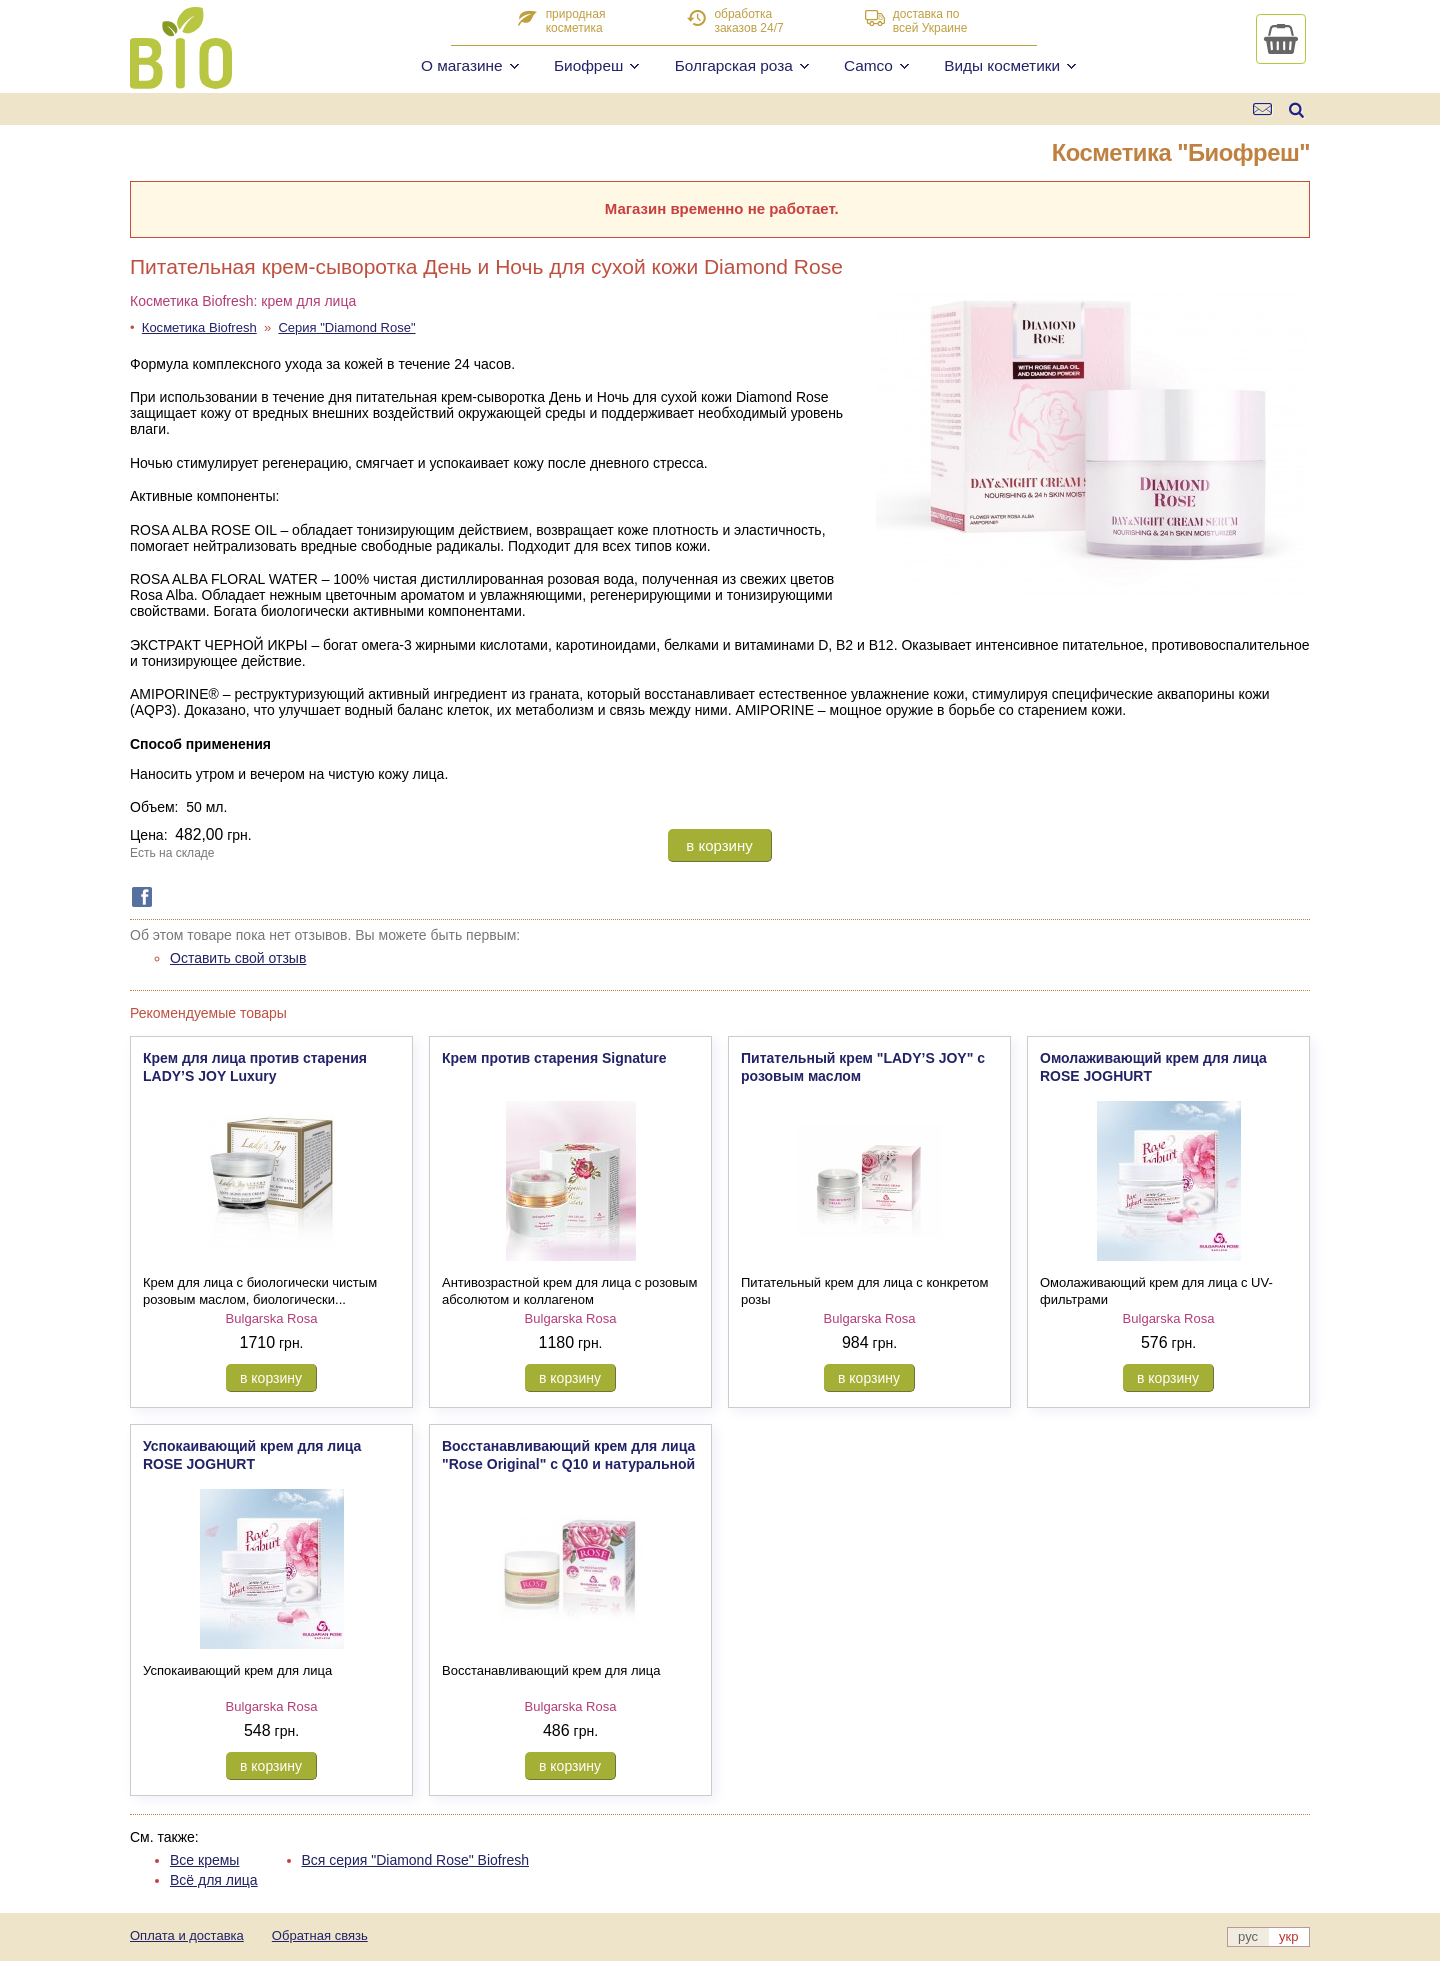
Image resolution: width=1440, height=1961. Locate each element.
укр (1288, 1936)
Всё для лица (214, 1880)
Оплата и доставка (187, 1935)
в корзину (719, 845)
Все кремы (204, 1860)
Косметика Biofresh (199, 327)
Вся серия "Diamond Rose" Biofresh (415, 1860)
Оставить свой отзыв (238, 958)
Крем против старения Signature (554, 1058)
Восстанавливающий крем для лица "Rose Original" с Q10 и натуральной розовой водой (568, 1464)
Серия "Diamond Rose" (346, 327)
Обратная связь (320, 1935)
